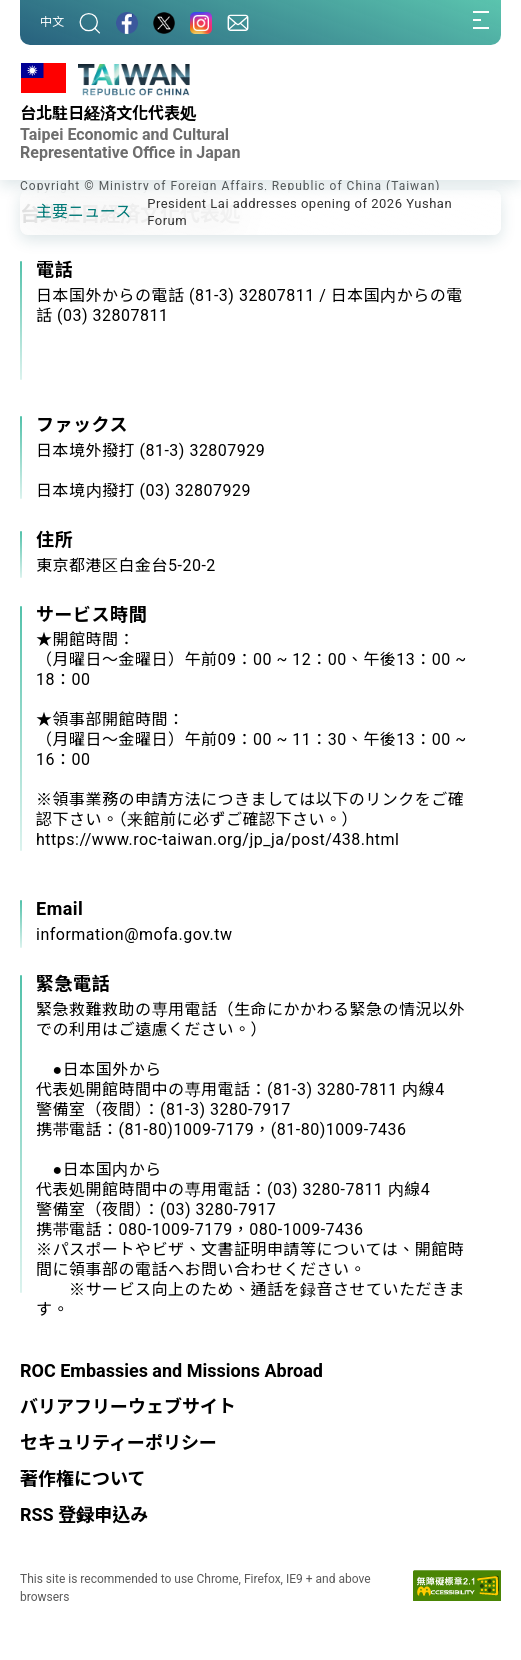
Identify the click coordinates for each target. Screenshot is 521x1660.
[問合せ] (238, 22)
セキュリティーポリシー (118, 1442)
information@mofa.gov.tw (134, 934)
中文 (52, 22)
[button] (50, 211)
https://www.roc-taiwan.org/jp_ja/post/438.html (217, 839)
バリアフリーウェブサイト (128, 1406)
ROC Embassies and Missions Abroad (171, 1370)
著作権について (82, 1478)
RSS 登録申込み (84, 1514)
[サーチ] (90, 22)
